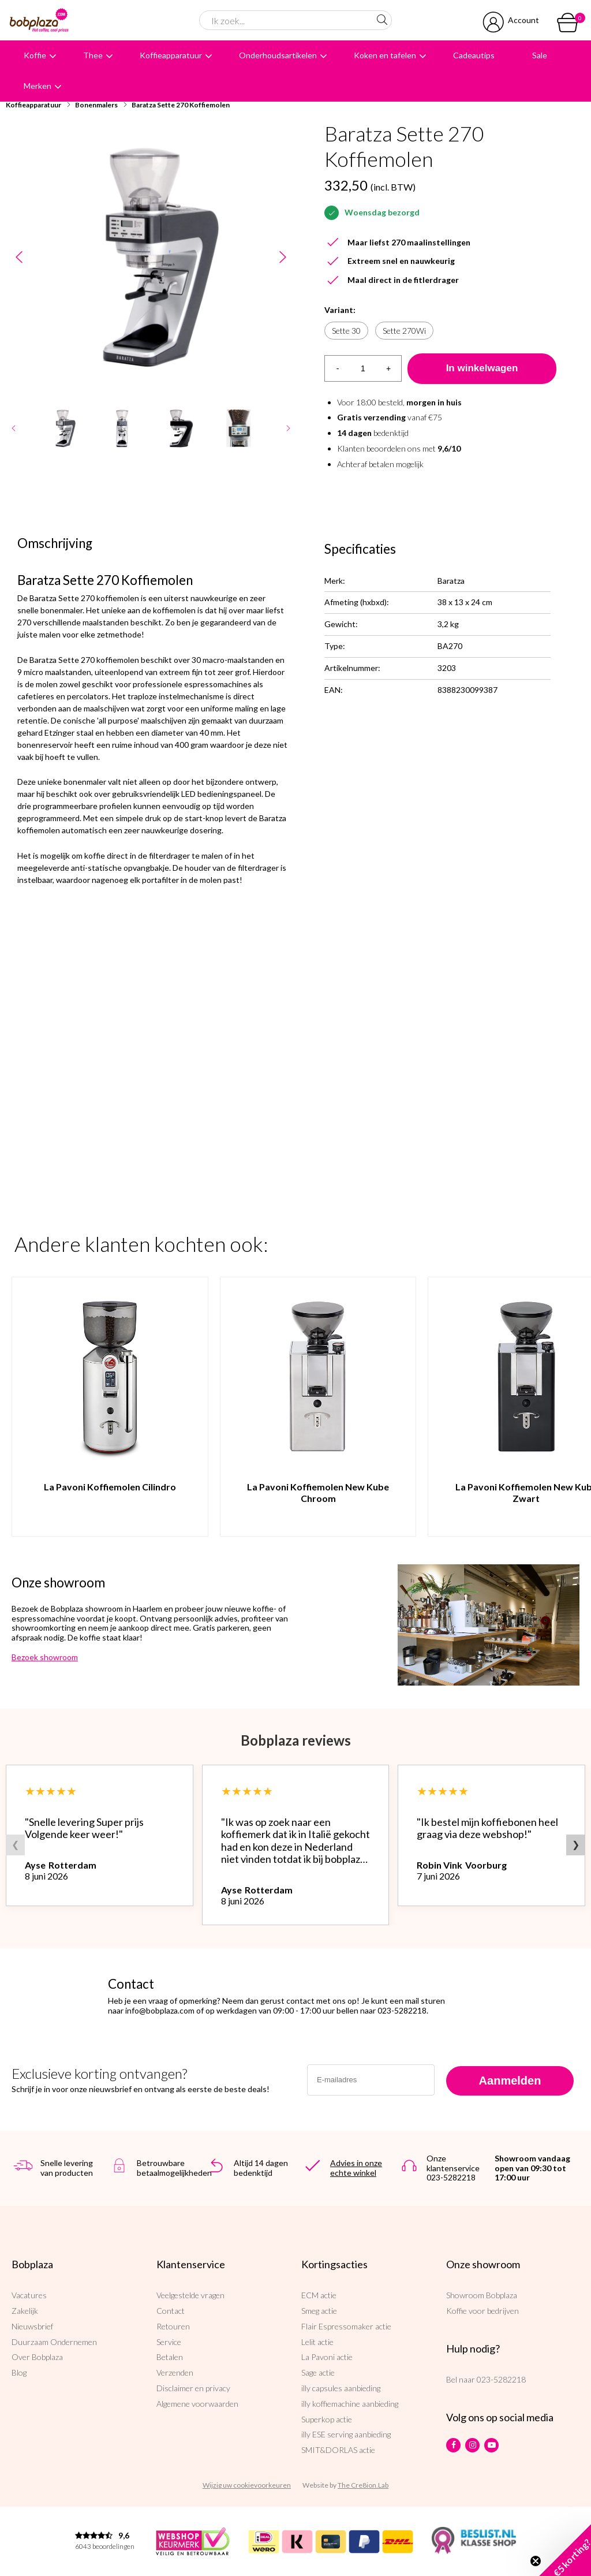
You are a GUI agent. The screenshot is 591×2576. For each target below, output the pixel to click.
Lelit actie (317, 2342)
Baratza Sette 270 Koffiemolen (181, 104)
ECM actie (318, 2295)
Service (168, 2342)
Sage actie (318, 2372)
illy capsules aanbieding (340, 2388)
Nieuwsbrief (32, 2326)
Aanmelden (510, 2080)
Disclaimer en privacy (193, 2388)
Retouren (173, 2326)
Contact (170, 2311)
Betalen (169, 2357)
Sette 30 (346, 330)
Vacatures (29, 2295)
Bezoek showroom (45, 1657)
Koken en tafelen (385, 55)
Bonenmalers (96, 104)
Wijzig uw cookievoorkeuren (247, 2485)
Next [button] (282, 257)
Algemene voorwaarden (197, 2404)
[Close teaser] (535, 2561)
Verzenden (174, 2372)
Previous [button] (19, 257)
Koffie (35, 55)
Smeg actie (319, 2311)
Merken (37, 86)
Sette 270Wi (404, 330)
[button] (565, 2550)
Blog (19, 2372)
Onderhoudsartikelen (278, 55)
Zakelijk (25, 2311)
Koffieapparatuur (171, 55)
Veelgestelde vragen (190, 2295)
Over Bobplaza (37, 2357)
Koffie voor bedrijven (482, 2311)
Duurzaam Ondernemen (54, 2342)
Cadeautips (474, 55)
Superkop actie (326, 2419)
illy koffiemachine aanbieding (349, 2404)
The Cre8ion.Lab (363, 2485)
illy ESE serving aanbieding (346, 2434)
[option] (150, 257)
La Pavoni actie (327, 2357)
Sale (539, 55)
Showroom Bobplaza (481, 2295)
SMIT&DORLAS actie (338, 2450)
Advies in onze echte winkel (356, 2168)
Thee (93, 55)
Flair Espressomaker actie (346, 2326)
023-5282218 (501, 2379)
